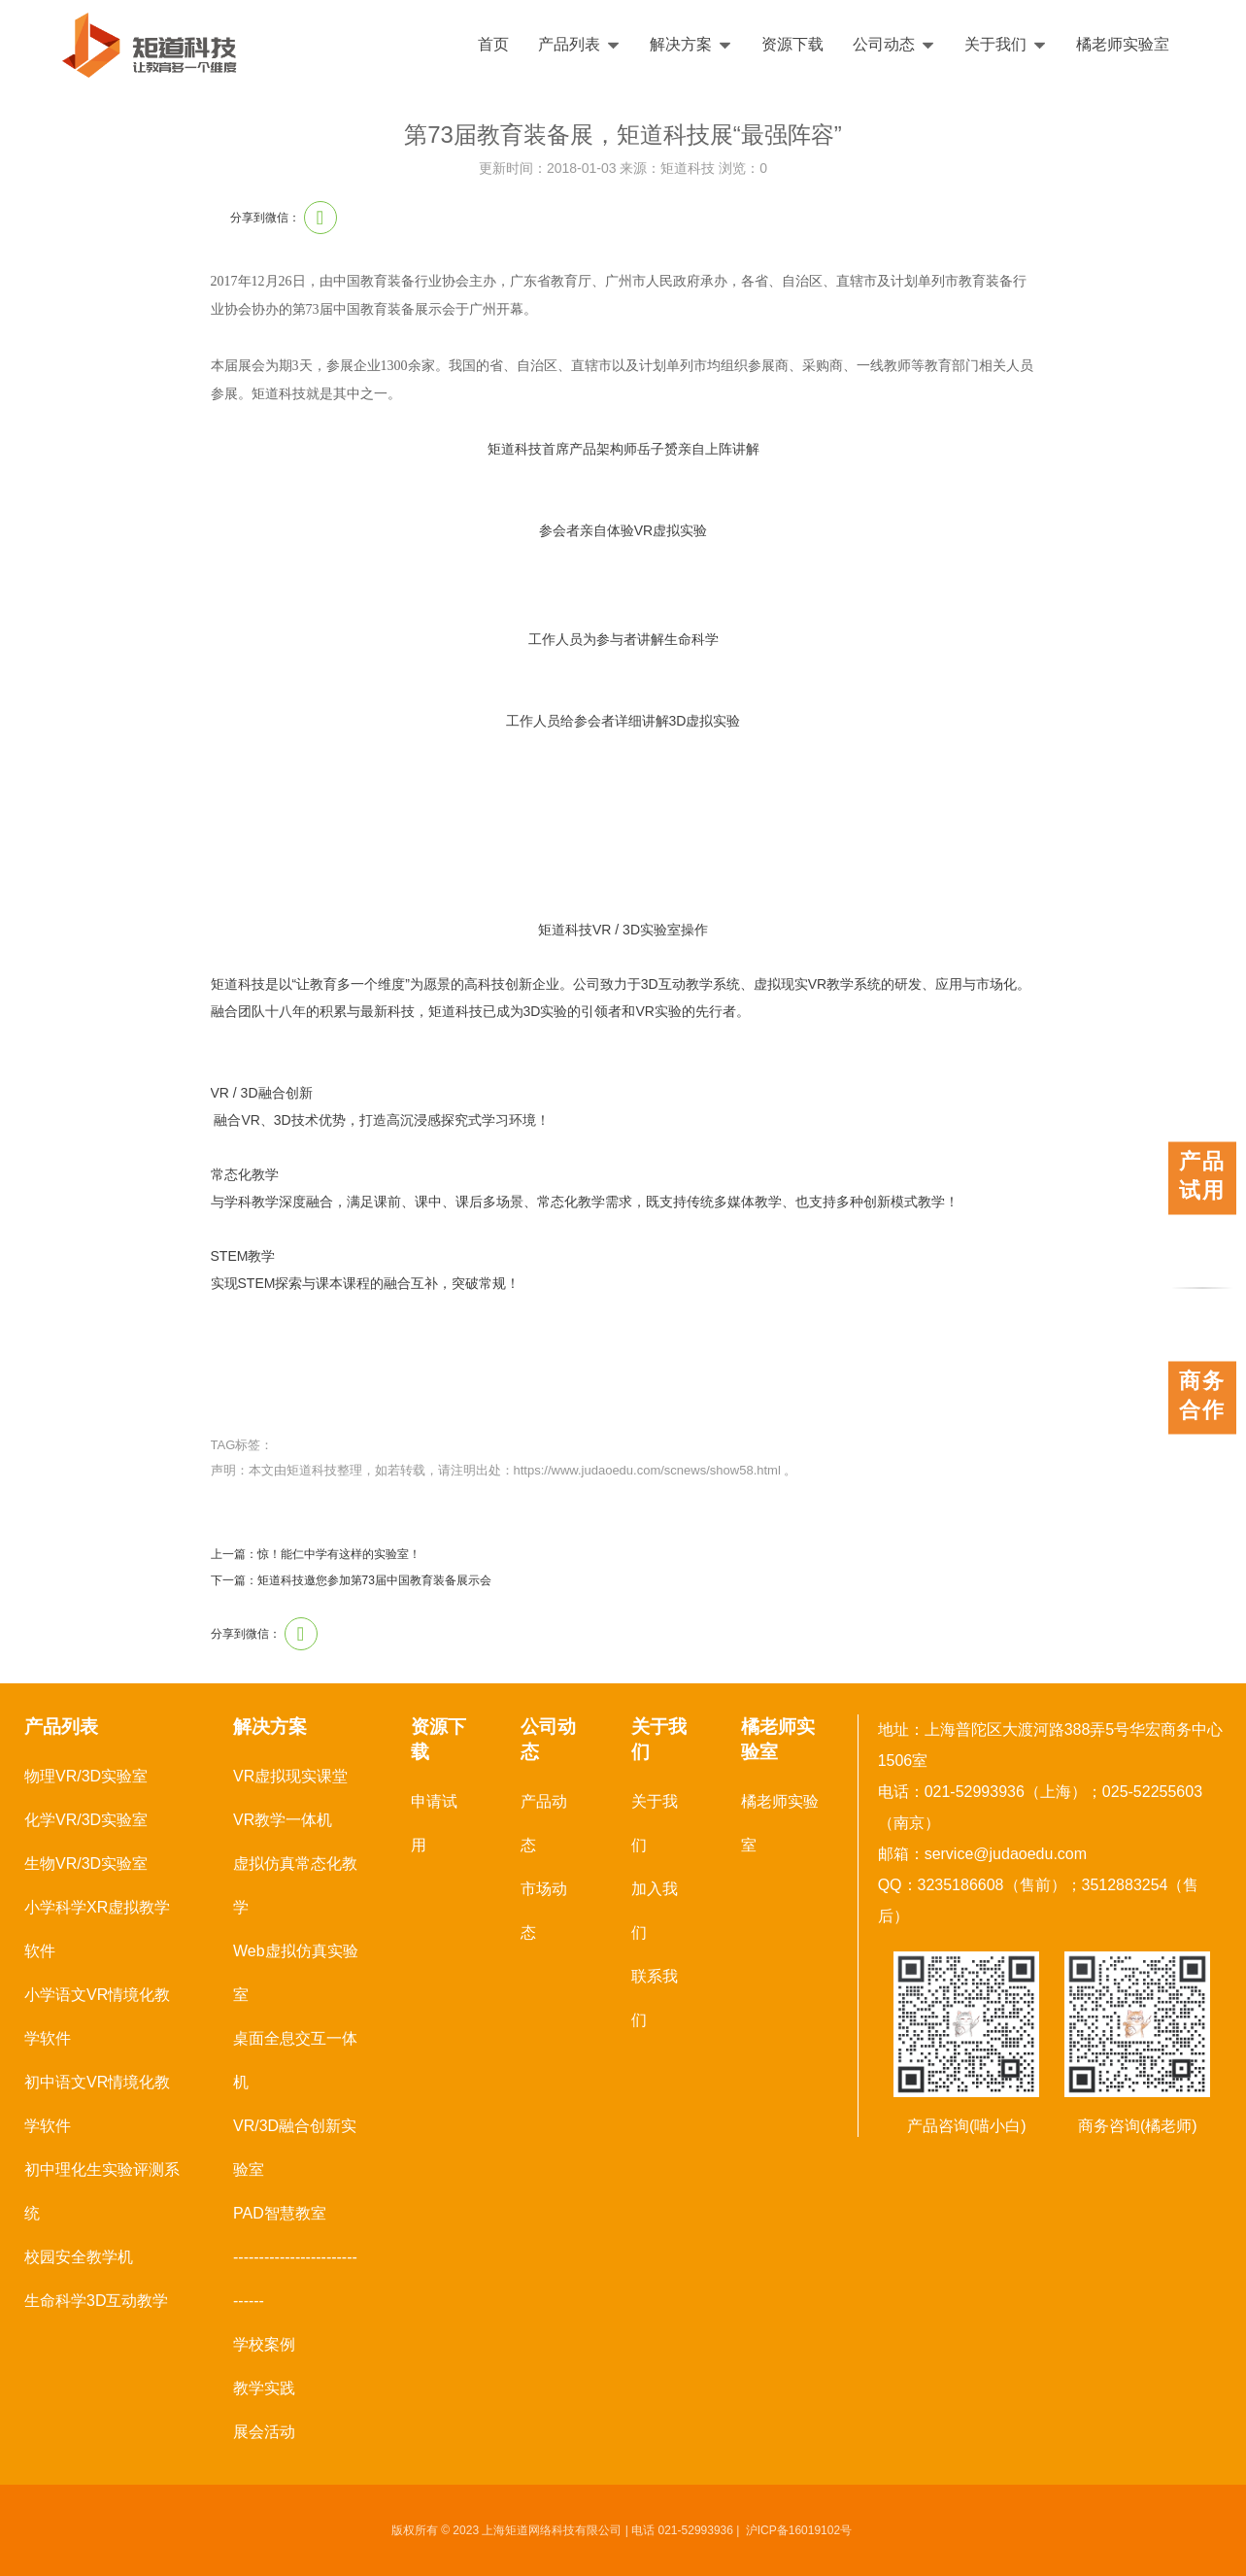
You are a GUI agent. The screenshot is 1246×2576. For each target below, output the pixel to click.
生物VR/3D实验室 (86, 1863)
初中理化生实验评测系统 (102, 2191)
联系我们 (654, 1998)
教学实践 (264, 2388)
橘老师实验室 (1122, 44)
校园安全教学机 (78, 2257)
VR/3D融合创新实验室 (294, 2148)
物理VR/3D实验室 (86, 1776)
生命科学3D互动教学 (96, 2300)
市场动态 (544, 1911)
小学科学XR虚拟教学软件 (97, 1929)
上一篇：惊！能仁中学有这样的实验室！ (316, 1554)
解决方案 (691, 44)
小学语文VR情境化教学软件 (97, 2016)
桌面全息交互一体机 (295, 2060)
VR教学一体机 (282, 1820)
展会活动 (264, 2431)
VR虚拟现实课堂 (290, 1776)
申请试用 (434, 1823)
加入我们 (654, 1911)
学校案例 (264, 2344)
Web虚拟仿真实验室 (295, 1973)
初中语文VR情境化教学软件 (97, 2104)
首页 (493, 44)
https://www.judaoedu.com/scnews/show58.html (647, 1470)
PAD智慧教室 (279, 2213)
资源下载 (792, 44)
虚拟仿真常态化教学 (295, 1885)
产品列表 (579, 44)
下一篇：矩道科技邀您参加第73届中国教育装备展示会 (351, 1580)
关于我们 (1005, 44)
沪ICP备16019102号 (799, 2530)
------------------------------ (295, 2279)
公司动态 (894, 44)
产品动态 (544, 1823)
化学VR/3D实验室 (86, 1820)
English (1175, 44)
